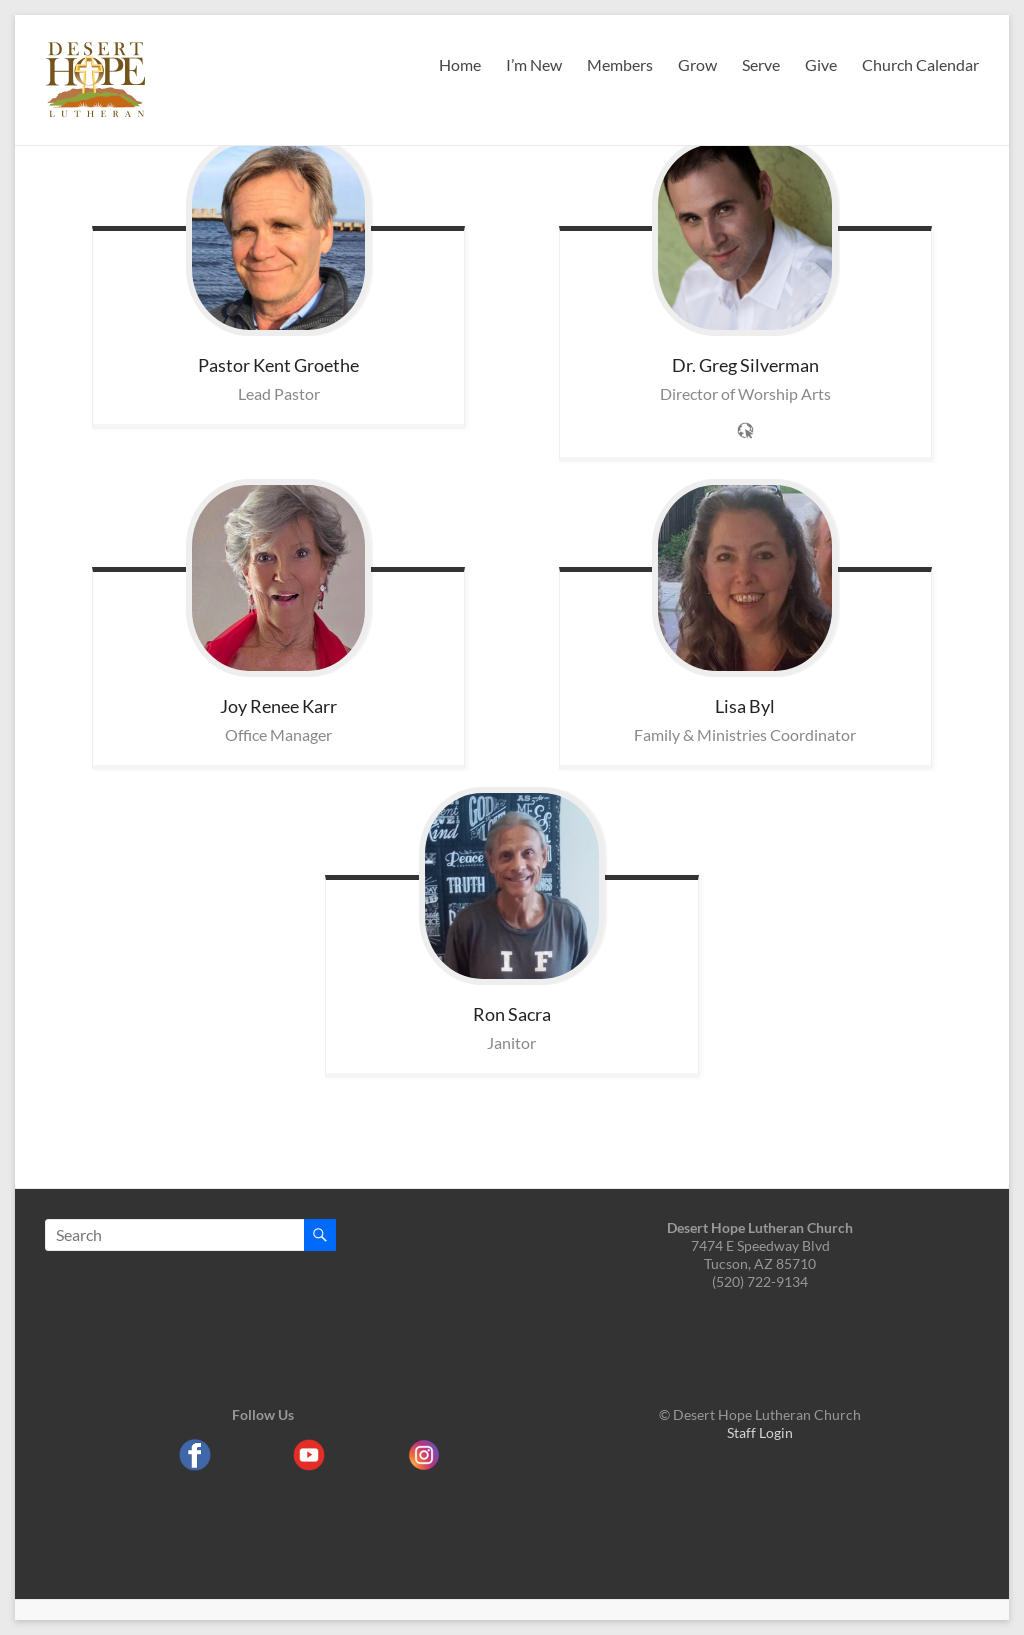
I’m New (534, 64)
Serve (761, 64)
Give (821, 64)
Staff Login (760, 1432)
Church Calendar (920, 64)
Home (460, 64)
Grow (697, 64)
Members (620, 64)
